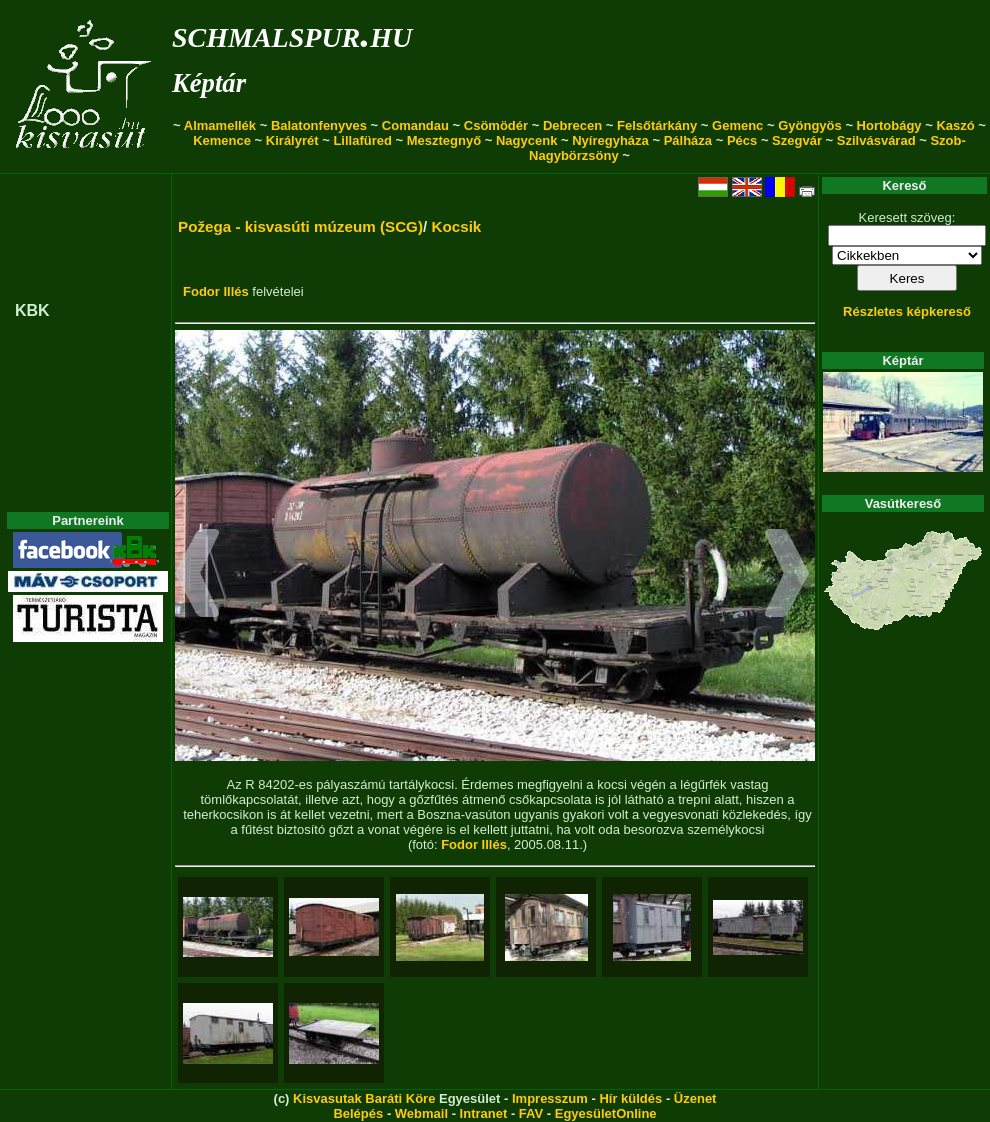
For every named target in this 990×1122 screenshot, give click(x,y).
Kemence (222, 140)
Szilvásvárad (876, 140)
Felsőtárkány (657, 125)
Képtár (209, 83)
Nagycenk (526, 140)
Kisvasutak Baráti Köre (364, 1098)
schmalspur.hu (292, 33)
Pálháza (688, 140)
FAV (531, 1113)
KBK (32, 310)
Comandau (415, 125)
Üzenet (695, 1098)
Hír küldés (630, 1098)
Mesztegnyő (444, 140)
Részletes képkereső (907, 311)
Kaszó (955, 125)
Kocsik (456, 226)
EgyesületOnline (606, 1113)
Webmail (421, 1113)
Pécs (742, 140)
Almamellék (220, 125)
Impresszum (550, 1098)
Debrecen (572, 125)
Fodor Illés (216, 291)
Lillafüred (362, 140)
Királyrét (292, 140)
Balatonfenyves (319, 125)
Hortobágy (889, 125)
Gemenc (737, 125)
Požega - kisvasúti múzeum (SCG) (300, 226)
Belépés (358, 1113)
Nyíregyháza (610, 140)
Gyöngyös (810, 125)
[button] (197, 576)
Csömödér (496, 125)
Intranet (484, 1113)
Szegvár (797, 140)
